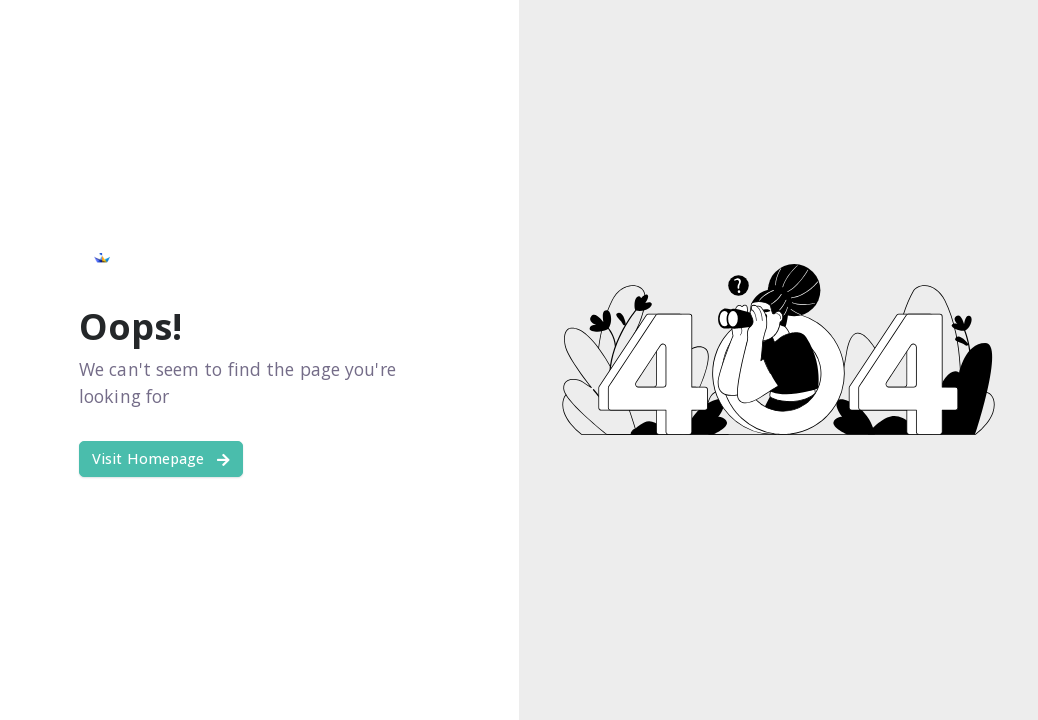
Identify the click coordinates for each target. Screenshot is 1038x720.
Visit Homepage (161, 458)
